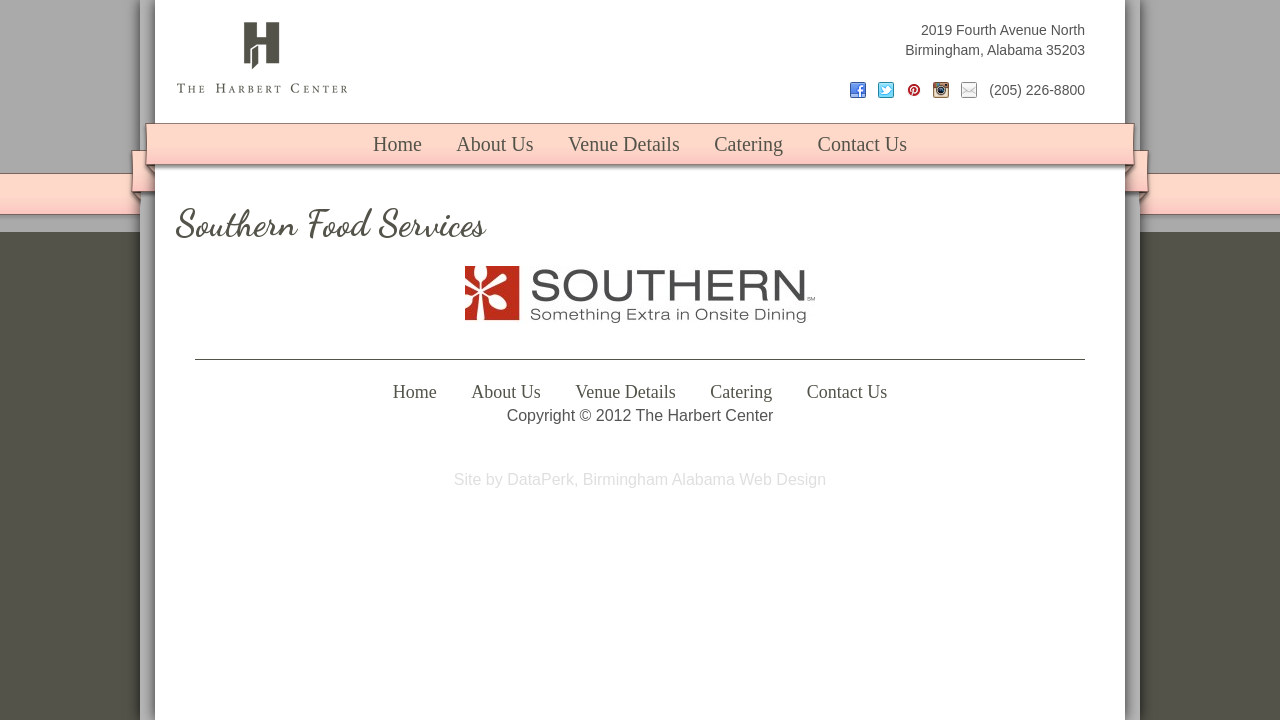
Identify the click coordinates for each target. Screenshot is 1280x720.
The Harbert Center (262, 57)
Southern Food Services (330, 223)
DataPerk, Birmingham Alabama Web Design (666, 479)
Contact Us (862, 144)
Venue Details (624, 144)
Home (397, 144)
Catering (748, 144)
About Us (494, 144)
